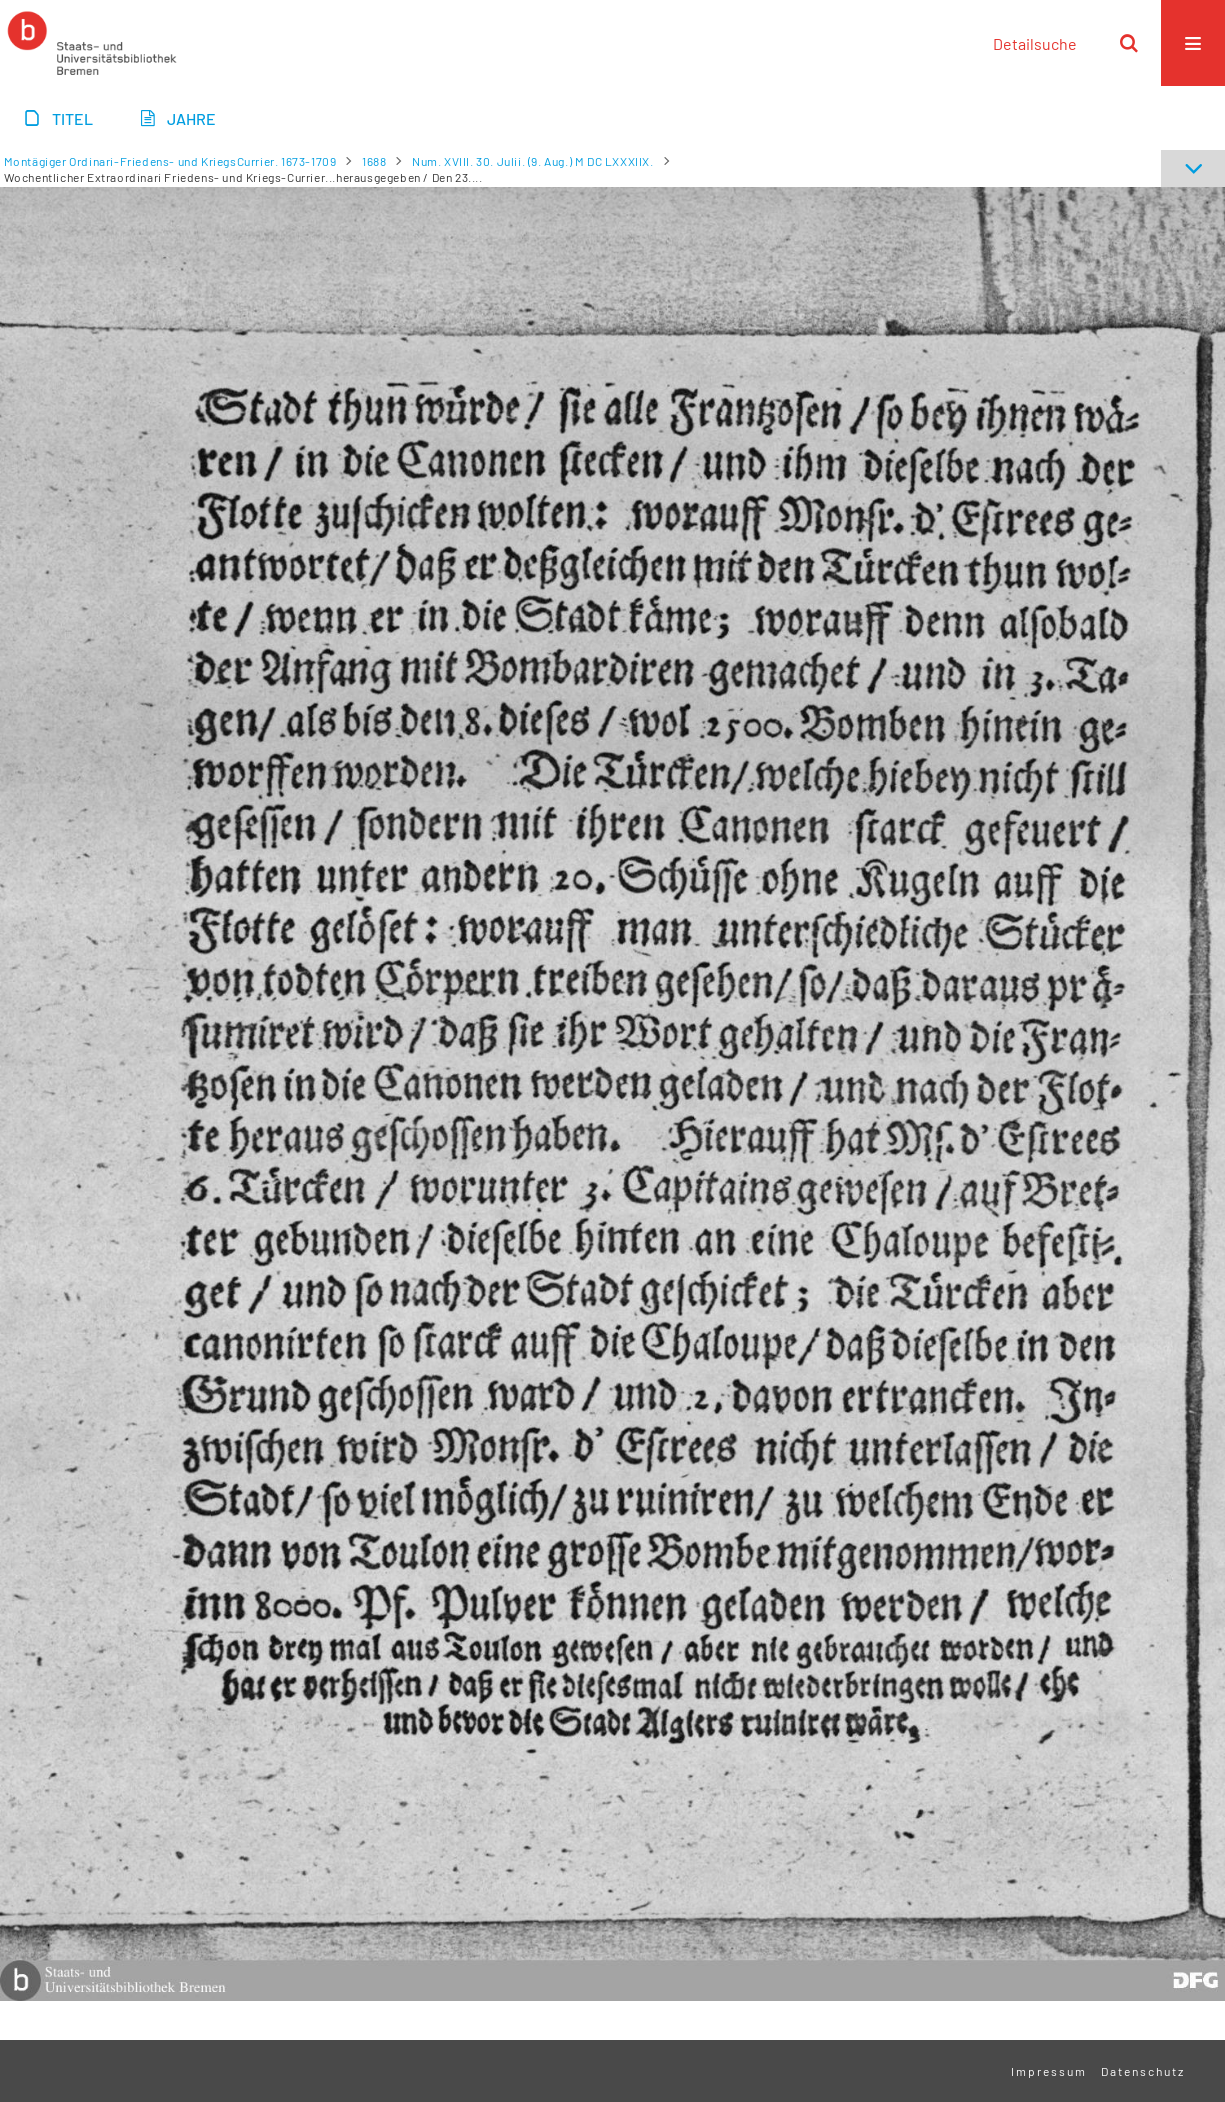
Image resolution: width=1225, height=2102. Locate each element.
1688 (374, 161)
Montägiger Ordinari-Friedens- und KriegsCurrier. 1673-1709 (170, 161)
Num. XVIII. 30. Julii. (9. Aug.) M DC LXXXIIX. (533, 161)
